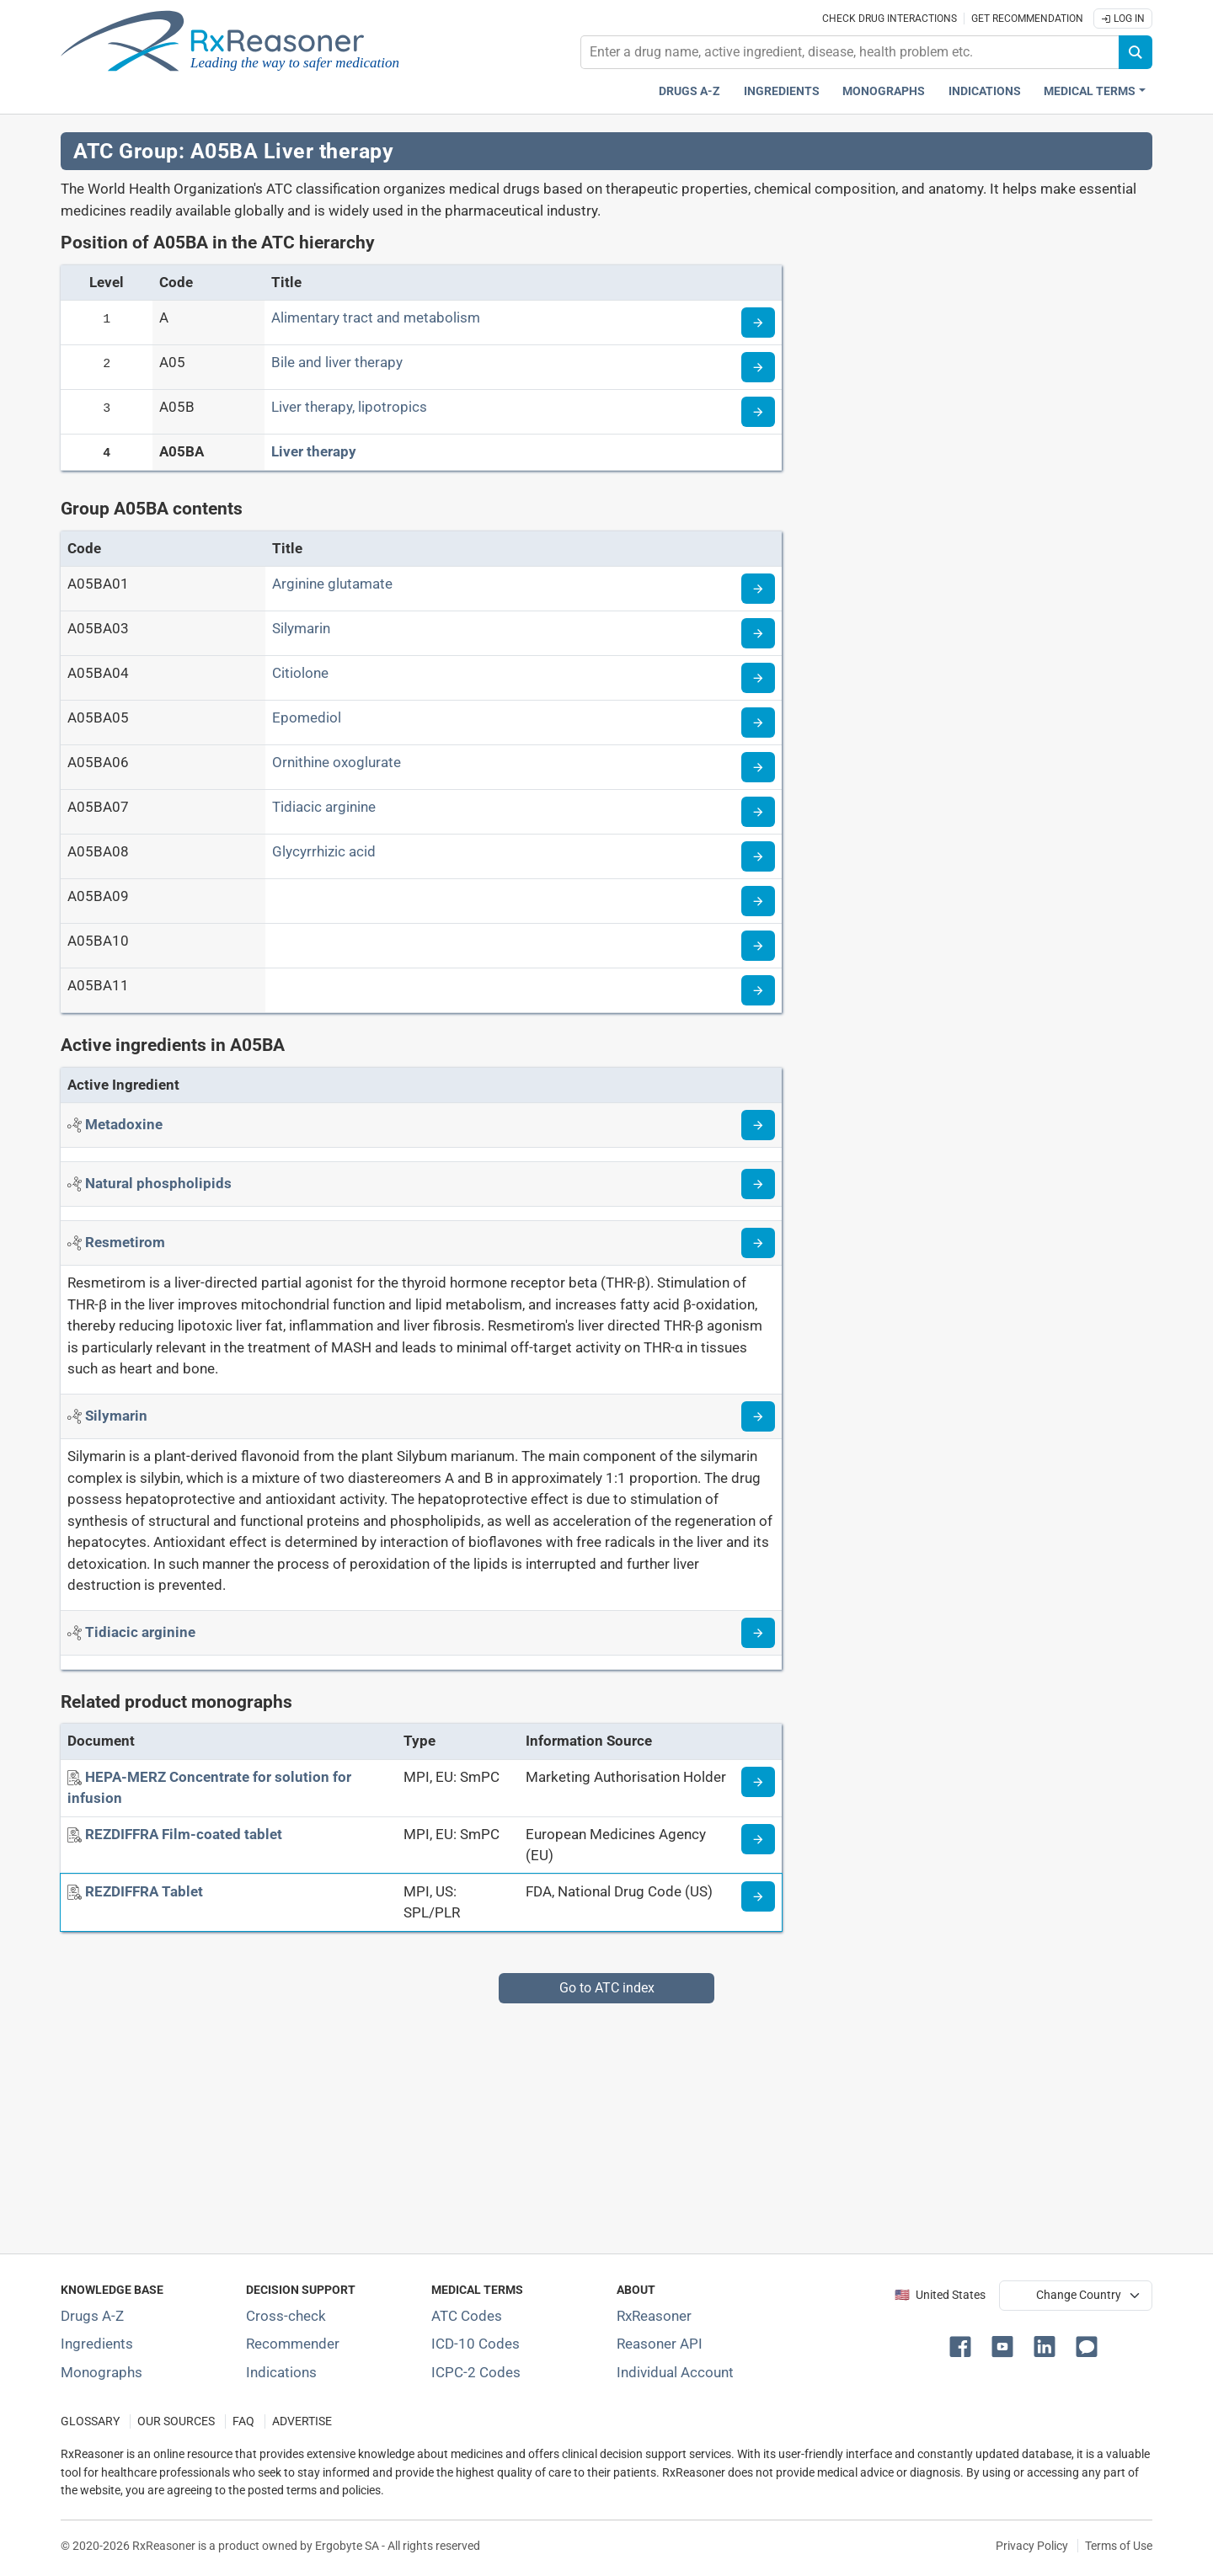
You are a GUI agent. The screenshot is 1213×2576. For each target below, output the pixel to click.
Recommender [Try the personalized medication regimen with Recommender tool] (292, 2343)
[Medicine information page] (758, 1782)
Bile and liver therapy (337, 362)
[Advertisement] (566, 2121)
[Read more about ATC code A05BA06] (758, 767)
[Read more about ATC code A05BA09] (758, 901)
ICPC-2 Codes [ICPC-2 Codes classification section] (476, 2372)
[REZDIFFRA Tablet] (144, 1891)
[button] (963, 2345)
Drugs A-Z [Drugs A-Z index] (689, 91)
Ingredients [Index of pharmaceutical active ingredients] (97, 2343)
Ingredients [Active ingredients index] (782, 91)
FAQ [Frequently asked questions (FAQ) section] (243, 2421)
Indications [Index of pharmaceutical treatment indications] (281, 2372)
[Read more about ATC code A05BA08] (758, 856)
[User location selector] (1075, 2295)
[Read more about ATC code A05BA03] (758, 633)
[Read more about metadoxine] (758, 1125)
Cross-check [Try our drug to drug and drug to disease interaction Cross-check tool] (286, 2315)
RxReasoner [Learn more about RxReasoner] (654, 2315)
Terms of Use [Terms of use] (1118, 2545)
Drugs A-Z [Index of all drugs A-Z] (92, 2315)
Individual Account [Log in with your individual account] (675, 2372)
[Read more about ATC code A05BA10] (758, 946)
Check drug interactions (889, 18)
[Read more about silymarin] (758, 1416)
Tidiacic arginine (324, 806)
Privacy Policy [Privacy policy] (1032, 2545)
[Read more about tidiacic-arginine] (758, 1633)
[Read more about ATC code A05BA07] (758, 812)
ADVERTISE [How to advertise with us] (302, 2421)
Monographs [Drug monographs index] (883, 91)
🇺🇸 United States (940, 2295)
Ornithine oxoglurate (336, 762)
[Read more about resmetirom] (758, 1243)
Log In (1123, 18)
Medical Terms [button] (1090, 91)
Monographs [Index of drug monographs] (101, 2372)
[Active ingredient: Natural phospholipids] (158, 1183)
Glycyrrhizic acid (324, 851)
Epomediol (306, 717)
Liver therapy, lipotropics (349, 406)
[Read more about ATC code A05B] (758, 412)
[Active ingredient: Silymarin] (116, 1415)
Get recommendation (1027, 18)
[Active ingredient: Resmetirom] (125, 1242)
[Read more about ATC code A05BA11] (758, 990)
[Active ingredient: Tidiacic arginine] (140, 1632)
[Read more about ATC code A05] (758, 367)
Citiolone (300, 672)
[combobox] (849, 52)
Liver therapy (313, 451)
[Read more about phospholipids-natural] (758, 1184)
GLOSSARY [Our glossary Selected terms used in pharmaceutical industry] (90, 2421)
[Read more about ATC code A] (758, 322)
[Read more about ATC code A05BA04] (758, 678)
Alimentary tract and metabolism (375, 317)
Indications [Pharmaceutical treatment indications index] (984, 91)
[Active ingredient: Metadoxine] (124, 1124)
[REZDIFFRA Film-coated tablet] (183, 1834)
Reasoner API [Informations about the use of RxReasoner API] (660, 2343)
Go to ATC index (607, 1988)
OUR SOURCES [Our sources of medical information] (176, 2421)
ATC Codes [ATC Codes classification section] (466, 2315)
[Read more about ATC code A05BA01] (758, 588)
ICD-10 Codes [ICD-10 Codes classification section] (475, 2343)
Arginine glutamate (332, 583)
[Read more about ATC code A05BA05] (758, 722)
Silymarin (301, 628)
